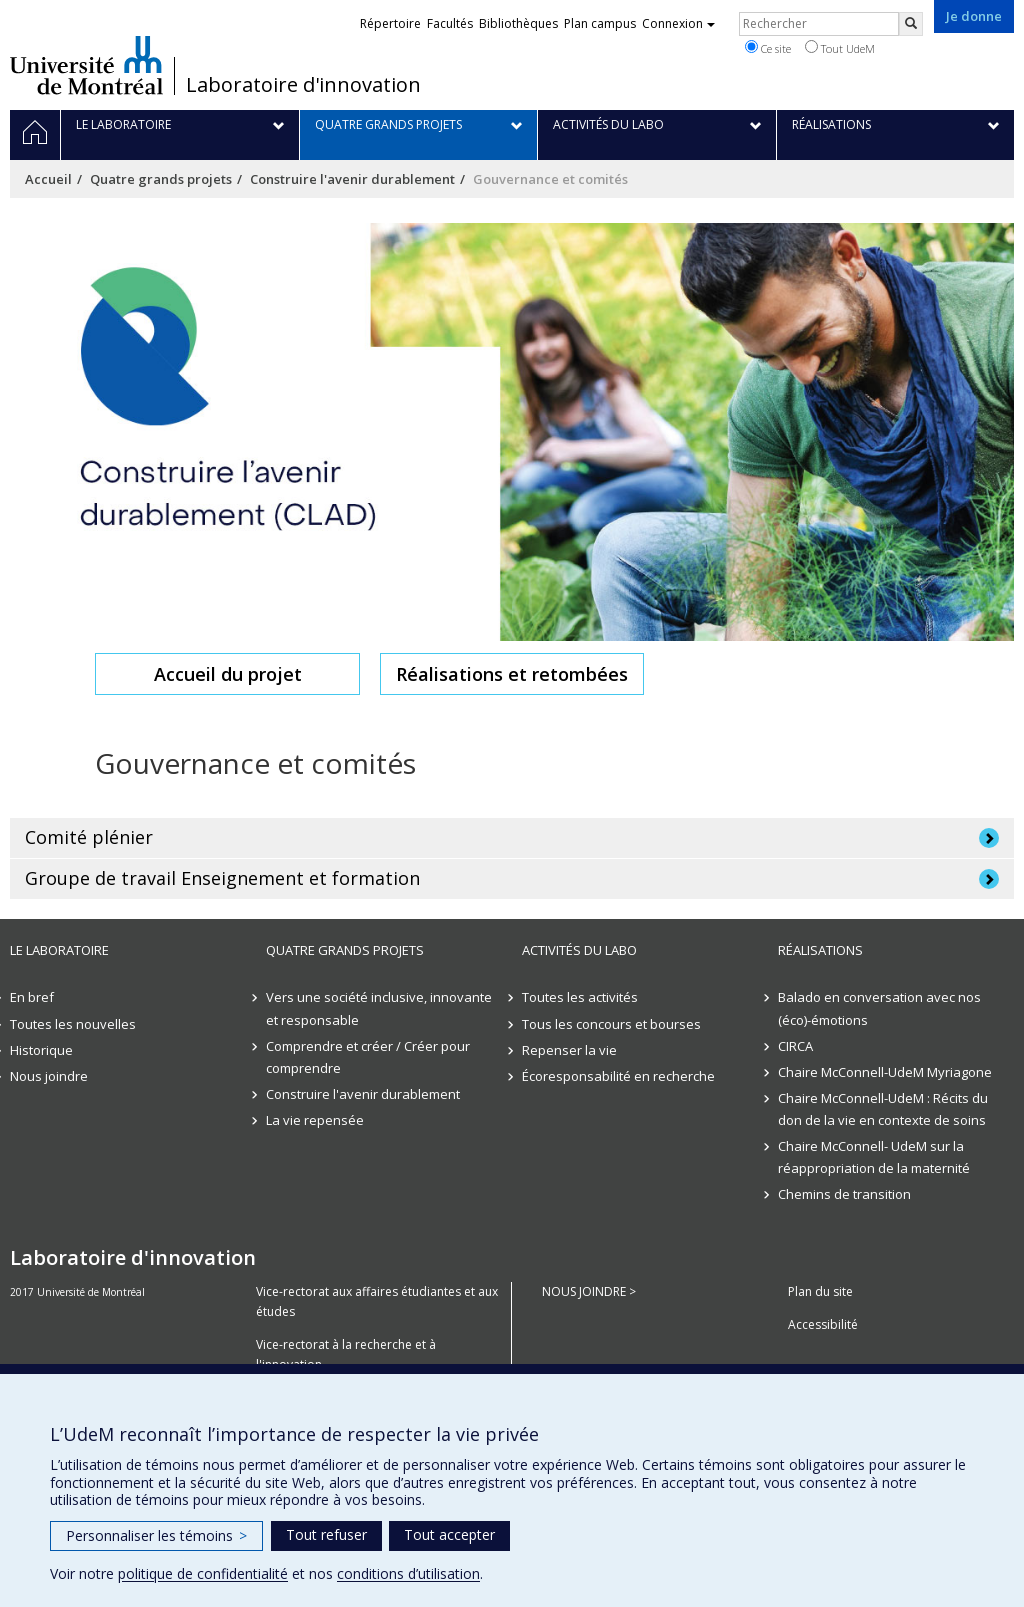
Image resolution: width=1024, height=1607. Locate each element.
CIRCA (795, 1046)
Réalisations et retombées (512, 674)
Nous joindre (49, 1076)
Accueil (48, 179)
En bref (32, 997)
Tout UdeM (840, 48)
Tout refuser (326, 1534)
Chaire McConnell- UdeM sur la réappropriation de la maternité (874, 1157)
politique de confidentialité (203, 1573)
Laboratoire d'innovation (303, 85)
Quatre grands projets (161, 179)
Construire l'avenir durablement (352, 179)
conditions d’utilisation (408, 1573)
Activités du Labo (579, 950)
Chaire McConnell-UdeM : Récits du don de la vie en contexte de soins (883, 1109)
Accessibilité (823, 1324)
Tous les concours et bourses (611, 1024)
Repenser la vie (569, 1050)
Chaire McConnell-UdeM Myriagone (885, 1072)
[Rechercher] (911, 24)
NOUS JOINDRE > (589, 1291)
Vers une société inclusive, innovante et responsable (379, 1008)
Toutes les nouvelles (73, 1024)
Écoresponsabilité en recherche (618, 1076)
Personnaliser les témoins (156, 1535)
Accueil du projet (228, 674)
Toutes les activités (580, 997)
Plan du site (820, 1291)
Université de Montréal (86, 65)
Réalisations (820, 950)
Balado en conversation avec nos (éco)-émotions (879, 1008)
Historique (41, 1050)
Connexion (678, 23)
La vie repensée (315, 1120)
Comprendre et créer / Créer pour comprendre (368, 1057)
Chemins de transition (844, 1194)
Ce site (768, 48)
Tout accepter (449, 1534)
